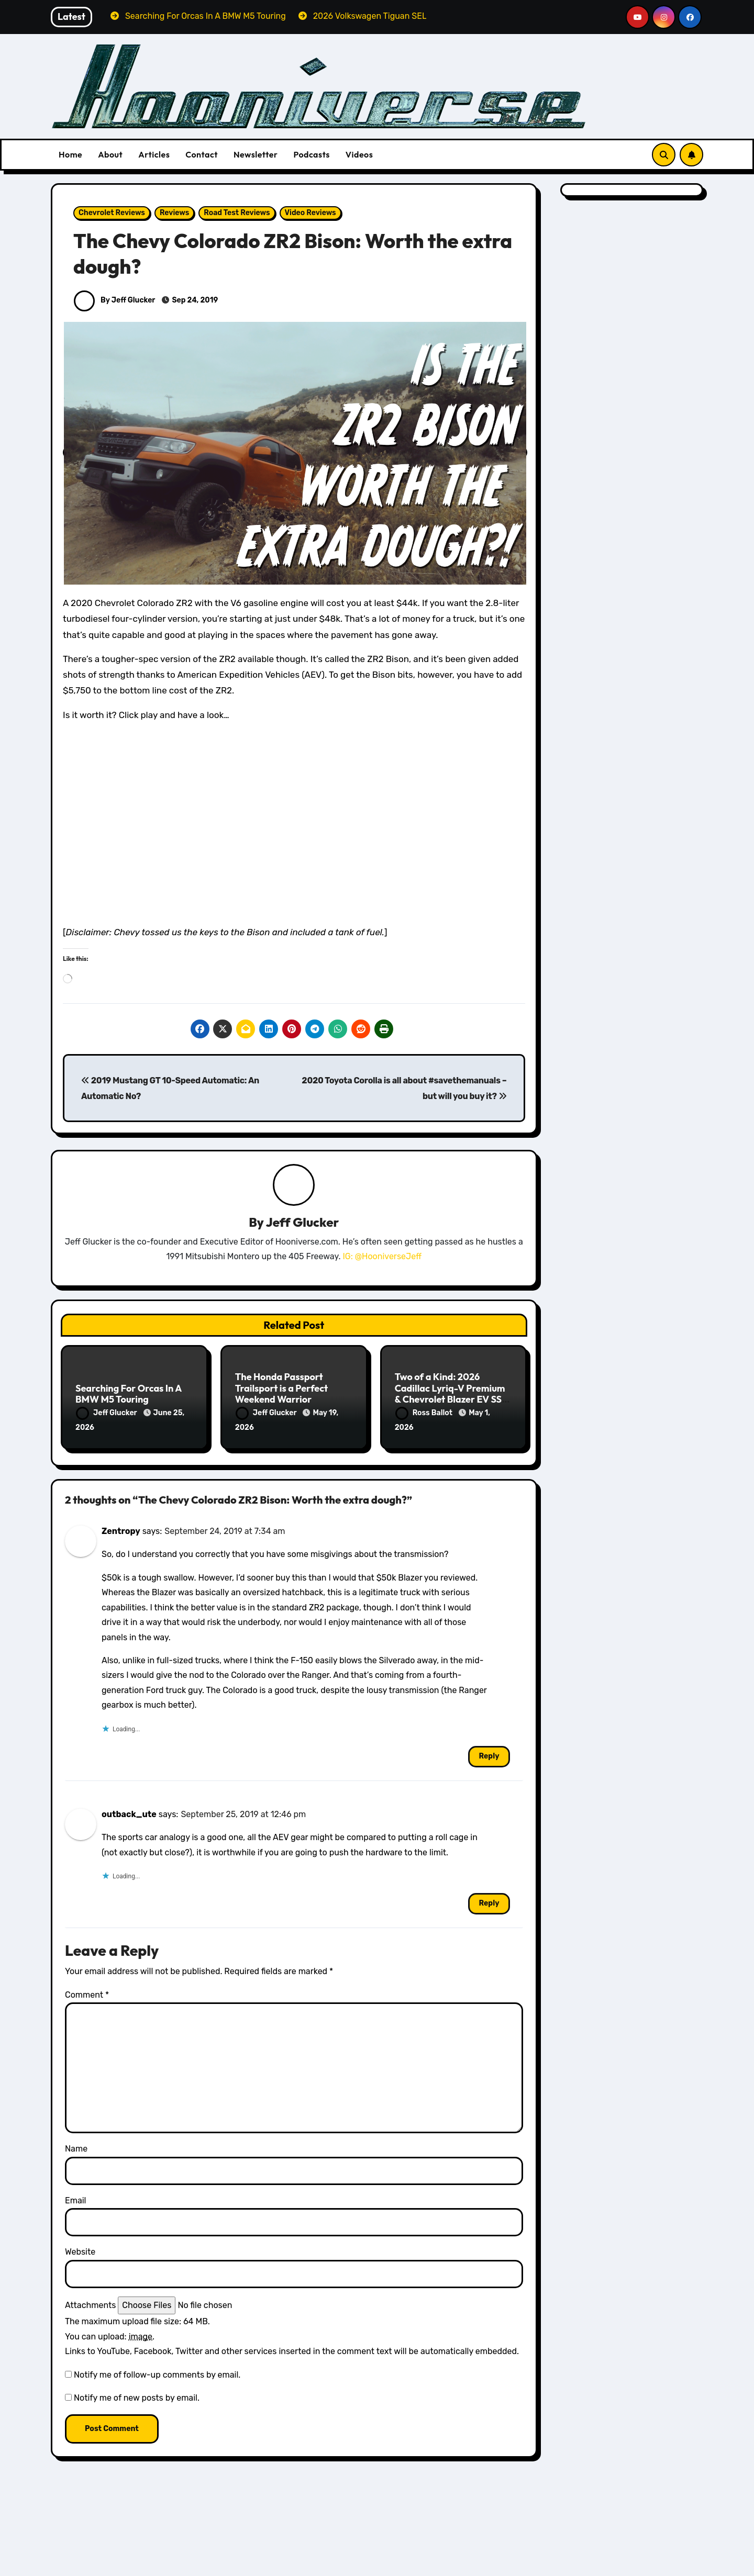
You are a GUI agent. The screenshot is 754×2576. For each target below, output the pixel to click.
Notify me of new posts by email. (136, 2396)
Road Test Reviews (237, 212)
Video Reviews (310, 212)
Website (80, 2250)
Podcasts (311, 154)
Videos (359, 154)
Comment (87, 1993)
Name (76, 2147)
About (110, 154)
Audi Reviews (427, 2567)
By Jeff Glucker (114, 300)
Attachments (90, 2303)
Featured (162, 2548)
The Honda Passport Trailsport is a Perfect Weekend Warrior (281, 1388)
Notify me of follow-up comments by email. (157, 2372)
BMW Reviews (107, 2548)
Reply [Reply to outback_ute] (489, 1901)
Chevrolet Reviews (112, 212)
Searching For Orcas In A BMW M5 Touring (128, 1394)
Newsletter (256, 154)
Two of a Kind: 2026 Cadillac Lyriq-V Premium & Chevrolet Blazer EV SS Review (450, 1394)
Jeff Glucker (302, 1222)
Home (70, 154)
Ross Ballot (424, 1413)
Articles (154, 154)
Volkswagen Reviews (280, 2567)
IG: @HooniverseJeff (382, 1257)
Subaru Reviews (591, 2567)
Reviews (174, 212)
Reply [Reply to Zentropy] (489, 1754)
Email (75, 2198)
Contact (201, 154)
